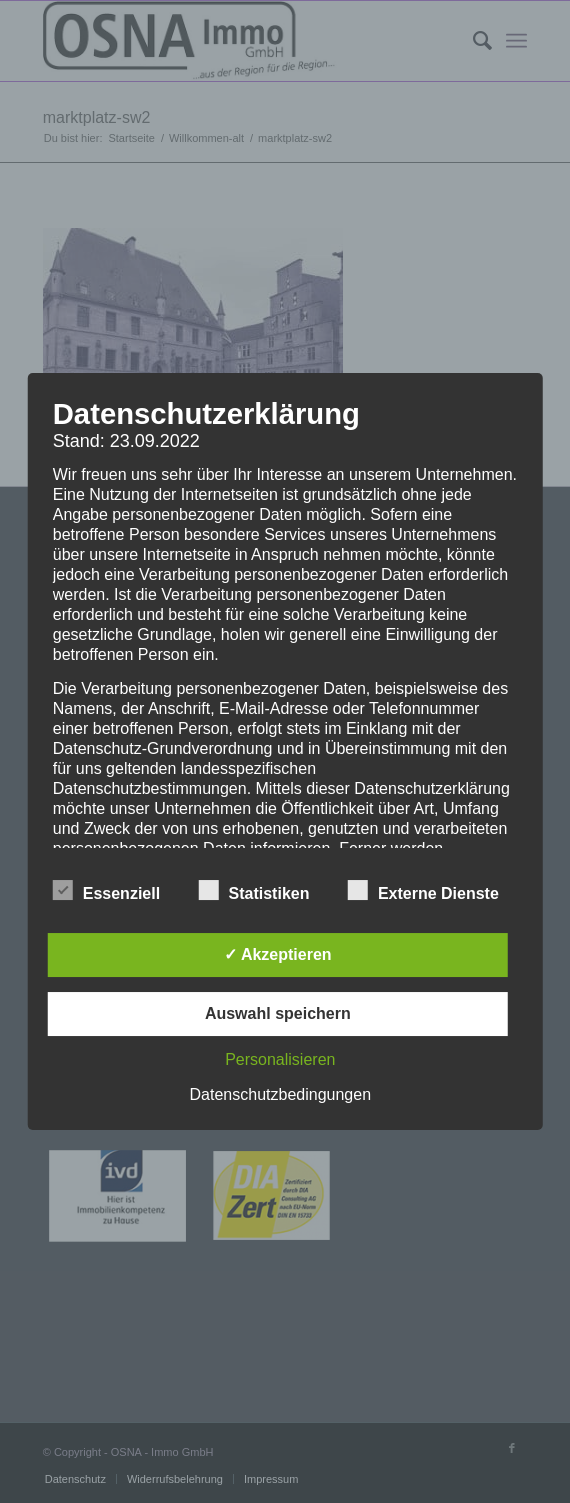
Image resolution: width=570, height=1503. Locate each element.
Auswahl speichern (278, 1013)
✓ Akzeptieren (278, 954)
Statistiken (254, 891)
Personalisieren (280, 1059)
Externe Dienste (423, 891)
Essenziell (106, 891)
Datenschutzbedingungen (280, 1094)
